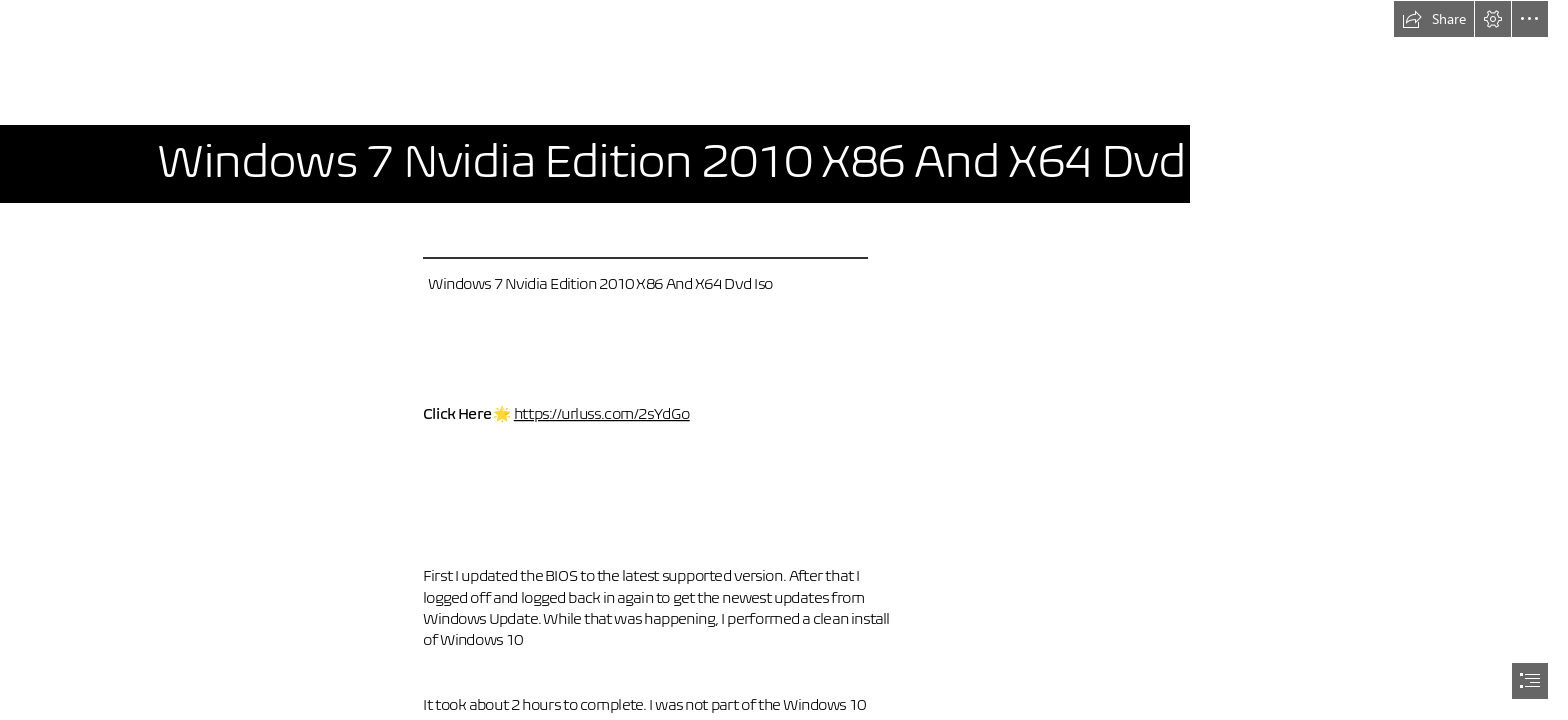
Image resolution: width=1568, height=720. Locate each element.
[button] (1434, 19)
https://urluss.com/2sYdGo (601, 413)
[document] (784, 360)
